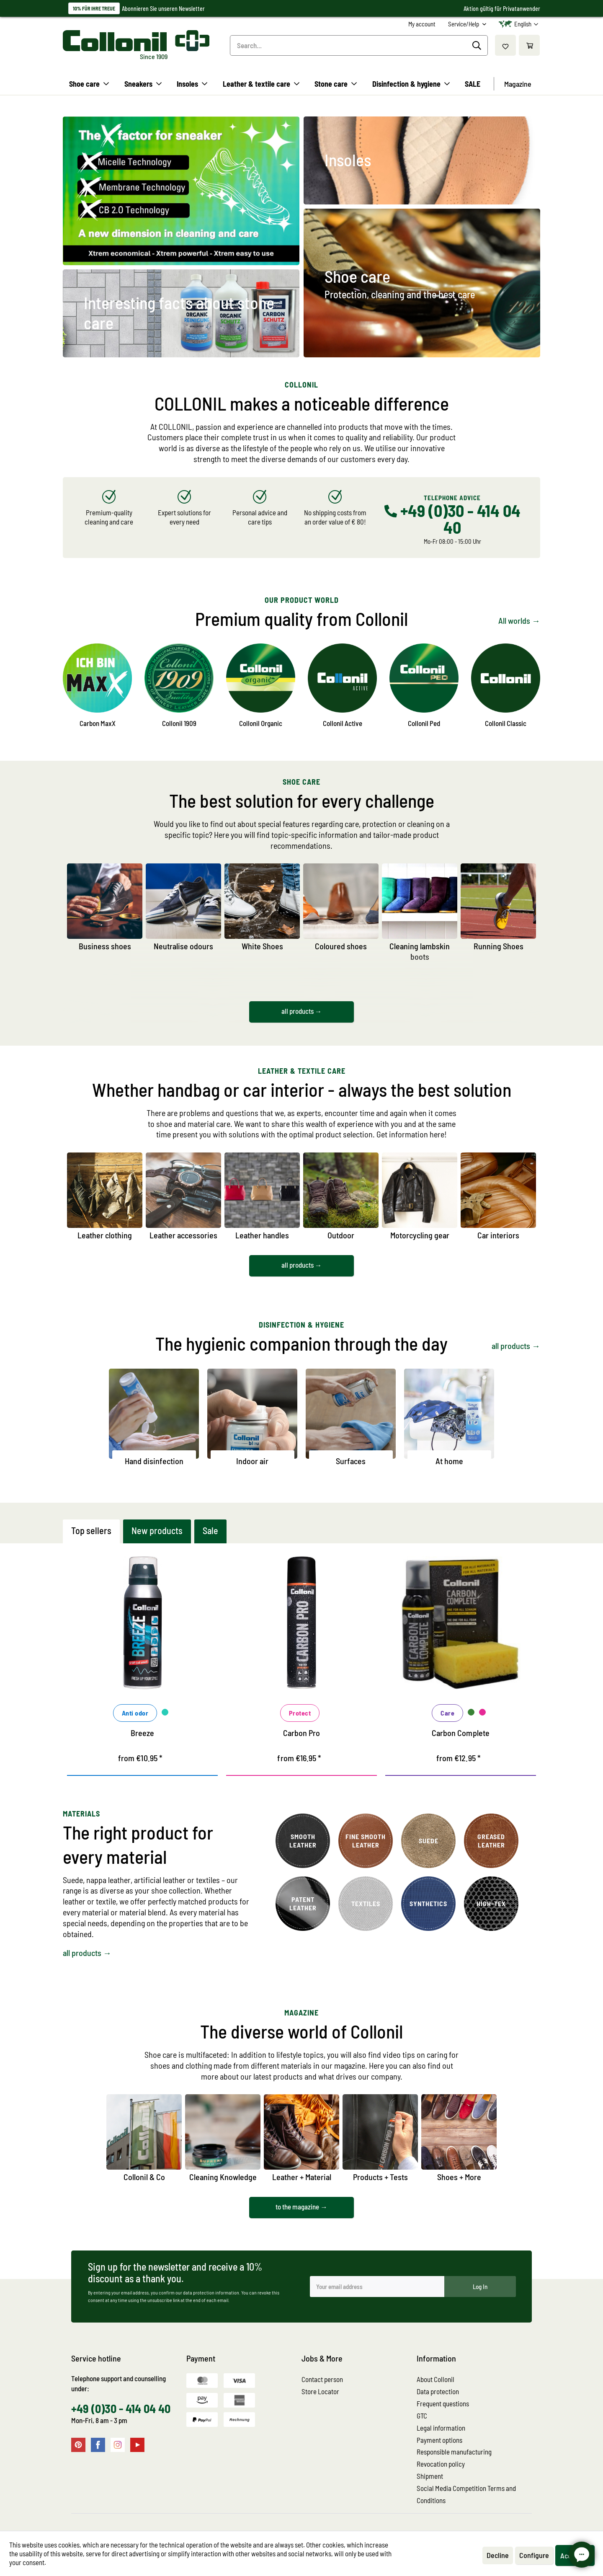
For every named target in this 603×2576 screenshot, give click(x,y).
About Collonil (435, 2379)
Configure (534, 2555)
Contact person (322, 2379)
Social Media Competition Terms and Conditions (466, 2494)
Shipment (430, 2476)
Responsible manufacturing (454, 2451)
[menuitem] (422, 24)
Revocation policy (441, 2464)
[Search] (478, 45)
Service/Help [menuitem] (464, 24)
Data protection (438, 2391)
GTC (422, 2415)
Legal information (441, 2428)
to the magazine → (301, 2206)
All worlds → (519, 620)
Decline (498, 2555)
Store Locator (320, 2391)
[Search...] (359, 45)
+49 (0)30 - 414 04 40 (120, 2408)
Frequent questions (443, 2403)
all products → (301, 1011)
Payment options (439, 2440)
